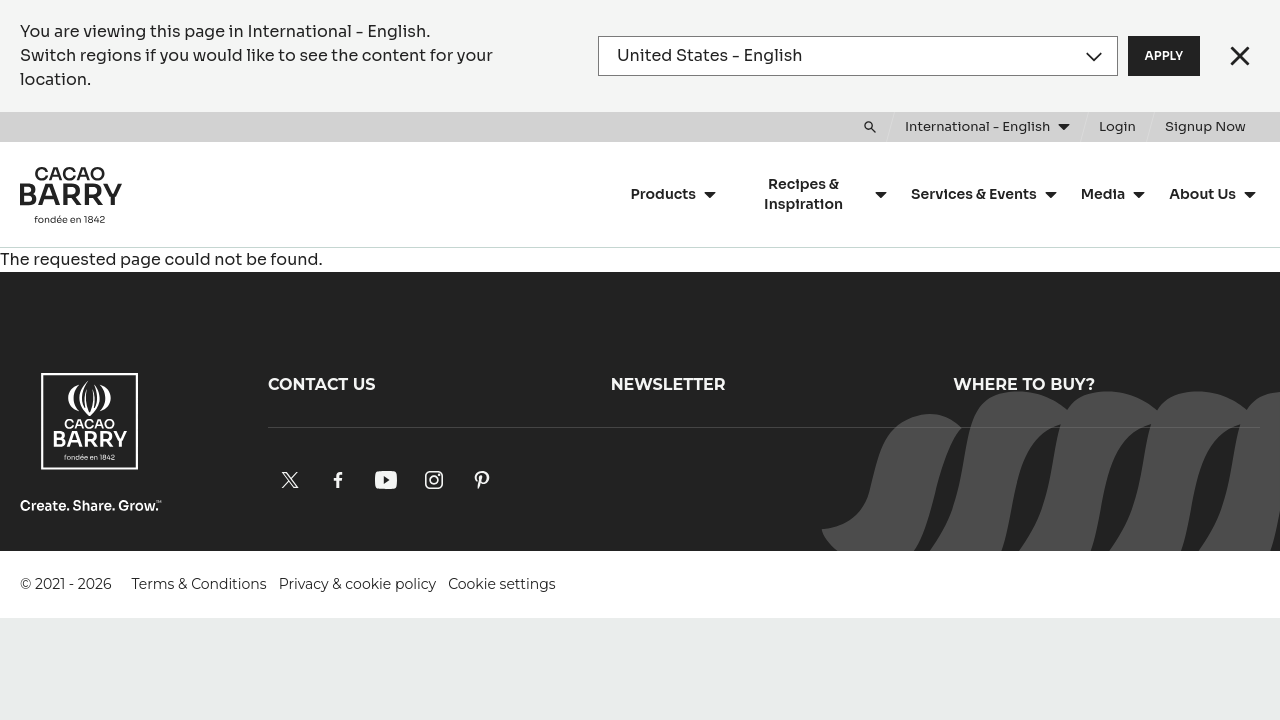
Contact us (322, 384)
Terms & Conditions (199, 584)
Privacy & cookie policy (357, 584)
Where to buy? (1024, 384)
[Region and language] (858, 56)
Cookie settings (502, 584)
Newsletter (668, 384)
